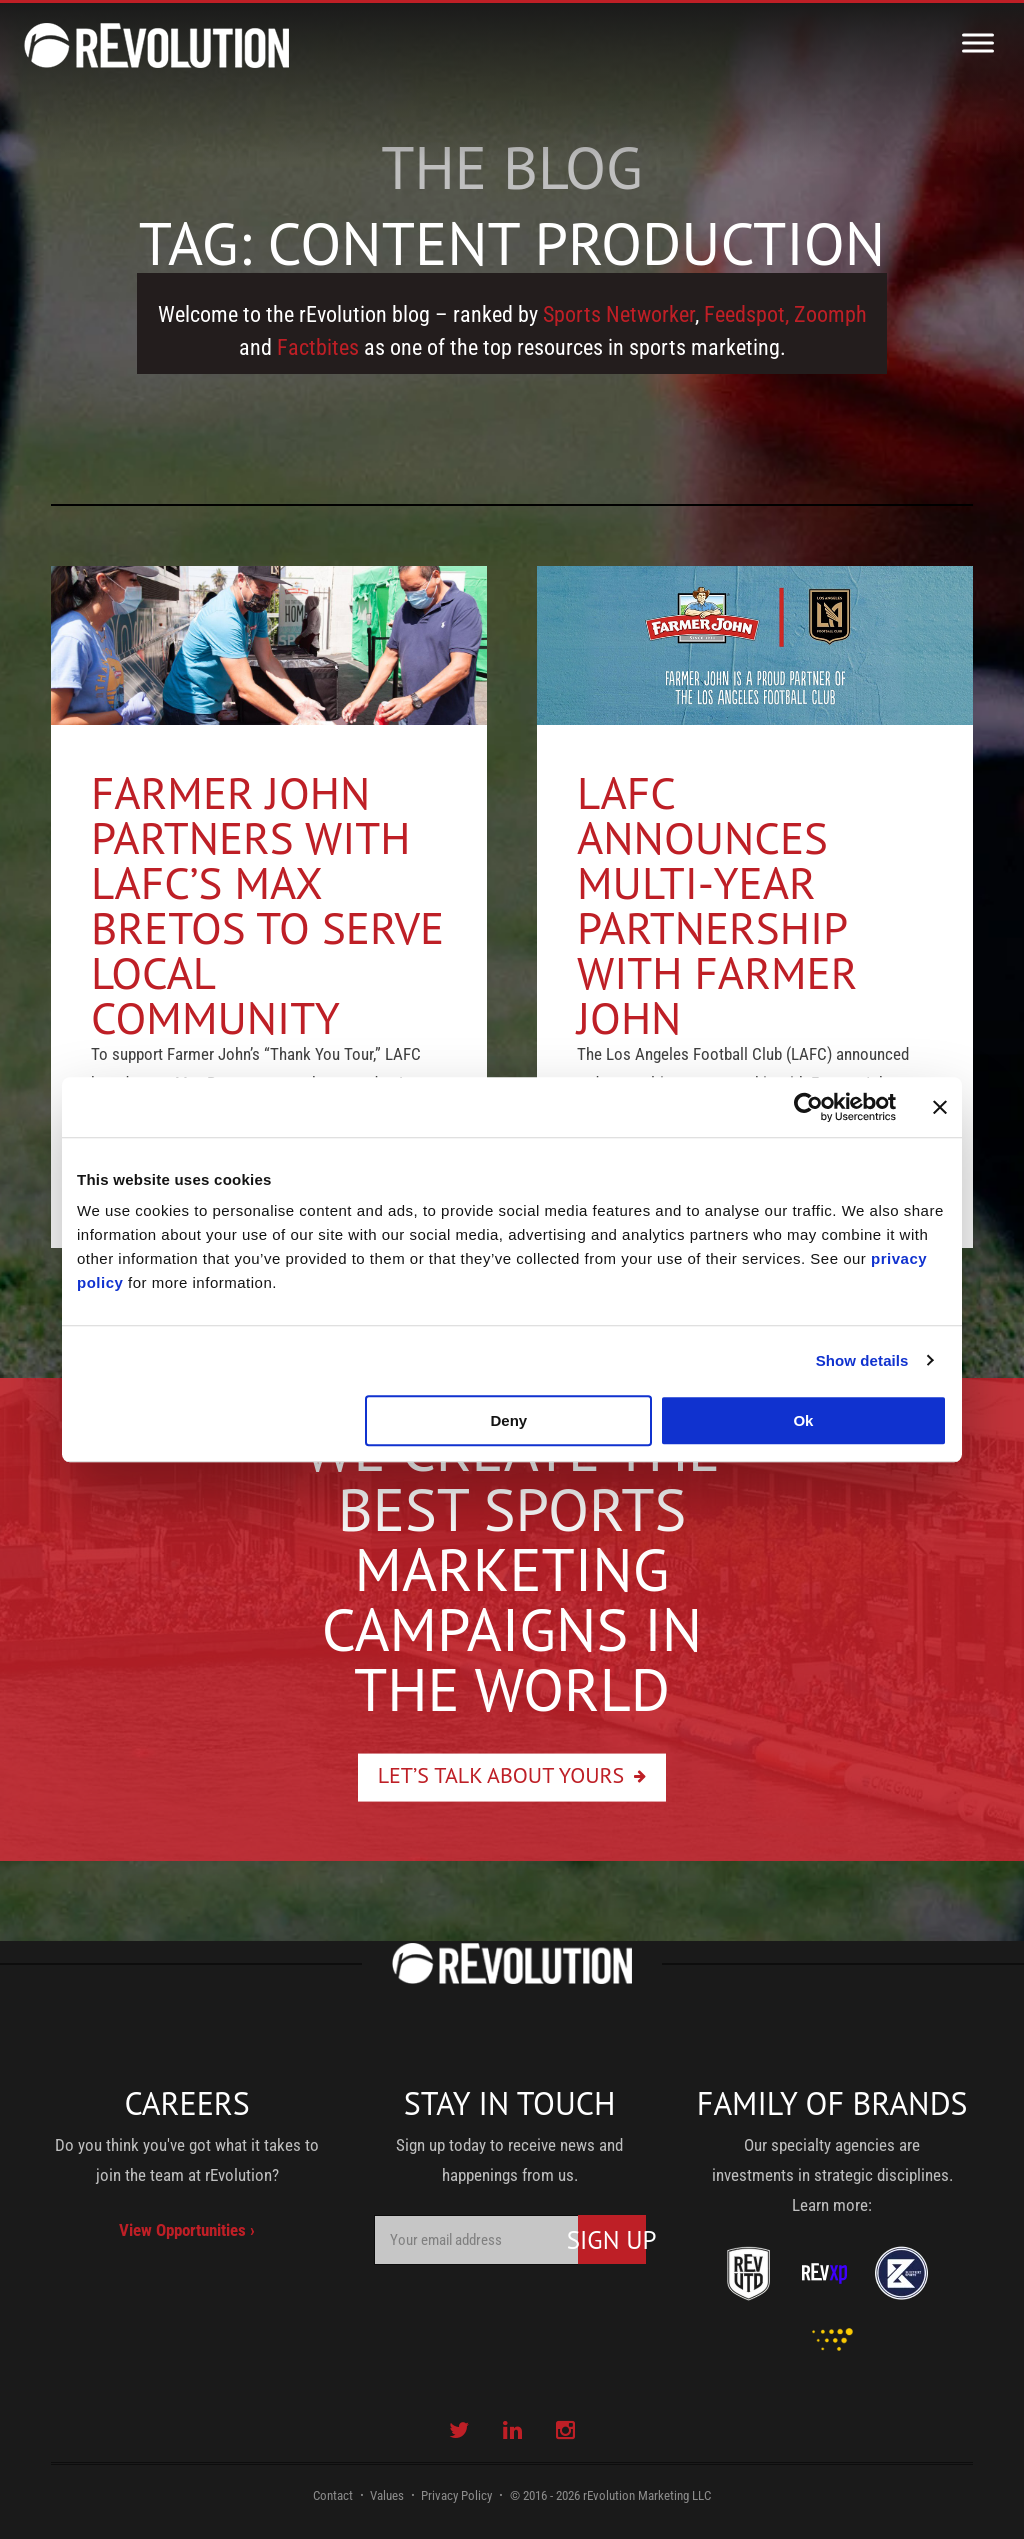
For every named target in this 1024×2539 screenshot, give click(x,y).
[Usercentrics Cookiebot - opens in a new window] (808, 1107)
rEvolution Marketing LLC (647, 2495)
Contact (333, 2495)
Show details (862, 1360)
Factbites (318, 347)
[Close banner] (940, 1107)
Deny (509, 1420)
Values (387, 2495)
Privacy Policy (456, 2495)
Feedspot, (746, 314)
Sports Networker (619, 314)
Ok (803, 1420)
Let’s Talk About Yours (501, 1774)
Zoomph (830, 314)
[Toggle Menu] (978, 42)
